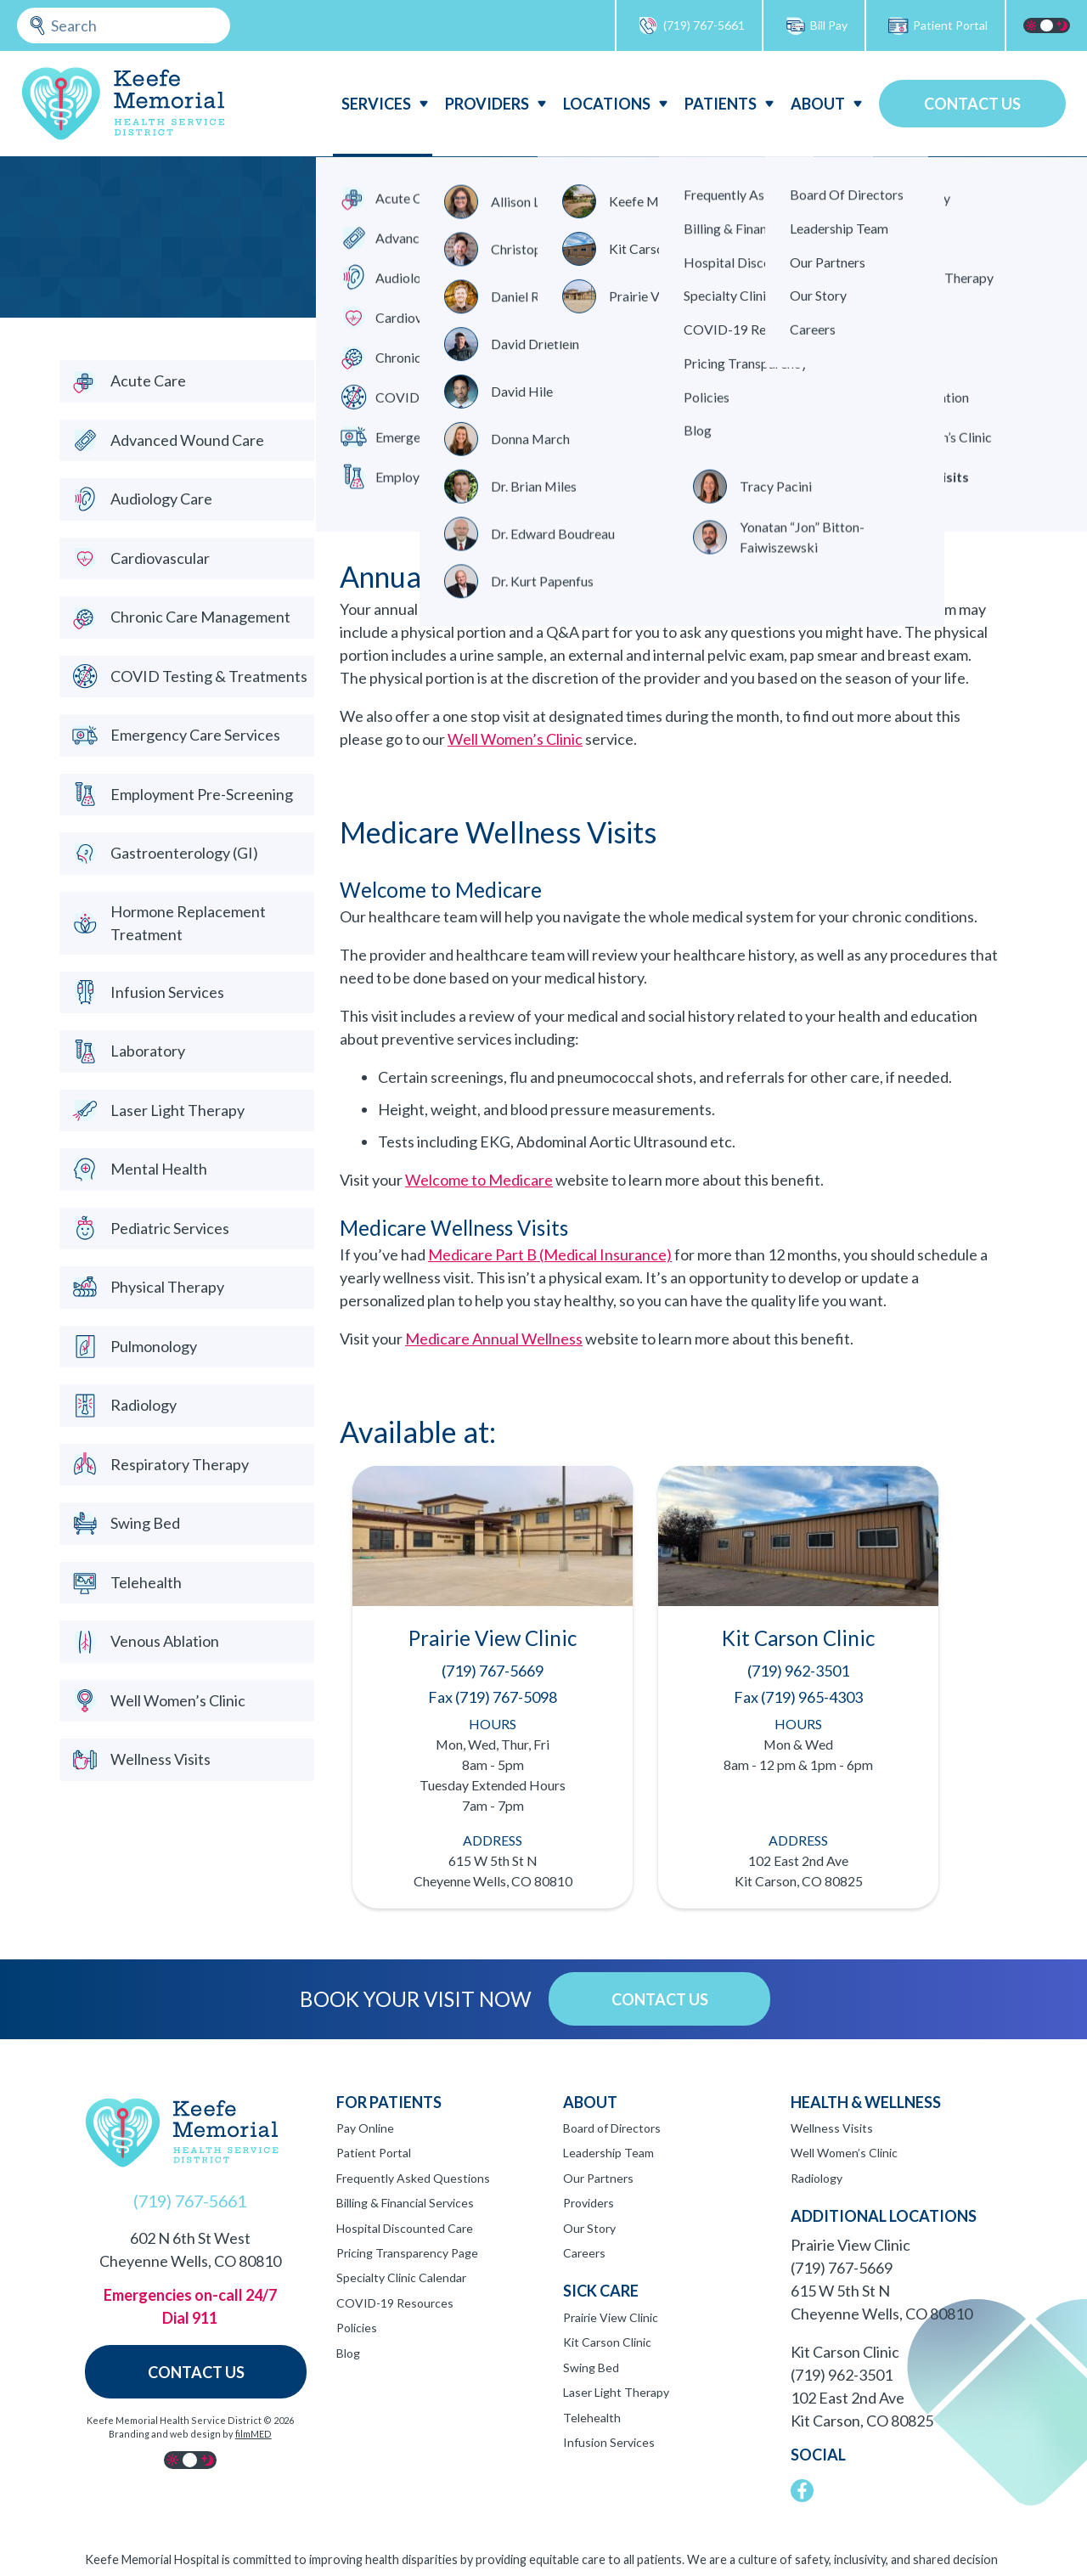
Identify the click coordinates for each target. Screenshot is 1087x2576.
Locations (607, 103)
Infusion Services (609, 2442)
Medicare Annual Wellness (494, 1338)
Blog (348, 2353)
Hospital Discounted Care (404, 2228)
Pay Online (365, 2128)
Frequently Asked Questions (413, 2178)
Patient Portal (937, 26)
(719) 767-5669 (842, 2267)
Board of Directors (612, 2128)
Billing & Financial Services (405, 2203)
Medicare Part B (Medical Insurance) (550, 1254)
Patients (720, 103)
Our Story (589, 2228)
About (818, 103)
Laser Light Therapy (616, 2392)
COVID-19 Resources (394, 2303)
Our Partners (598, 2178)
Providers (487, 103)
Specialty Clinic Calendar (401, 2277)
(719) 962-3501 (842, 2374)
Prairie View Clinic (610, 2317)
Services (376, 103)
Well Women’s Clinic (515, 739)
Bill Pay (816, 26)
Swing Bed (591, 2367)
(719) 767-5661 (691, 26)
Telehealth (592, 2417)
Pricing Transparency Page (407, 2253)
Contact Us (972, 103)
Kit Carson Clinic (607, 2342)
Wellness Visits (832, 2128)
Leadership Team (608, 2152)
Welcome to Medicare (479, 1179)
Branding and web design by (190, 2433)
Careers (584, 2253)
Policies (356, 2327)
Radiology (816, 2178)
